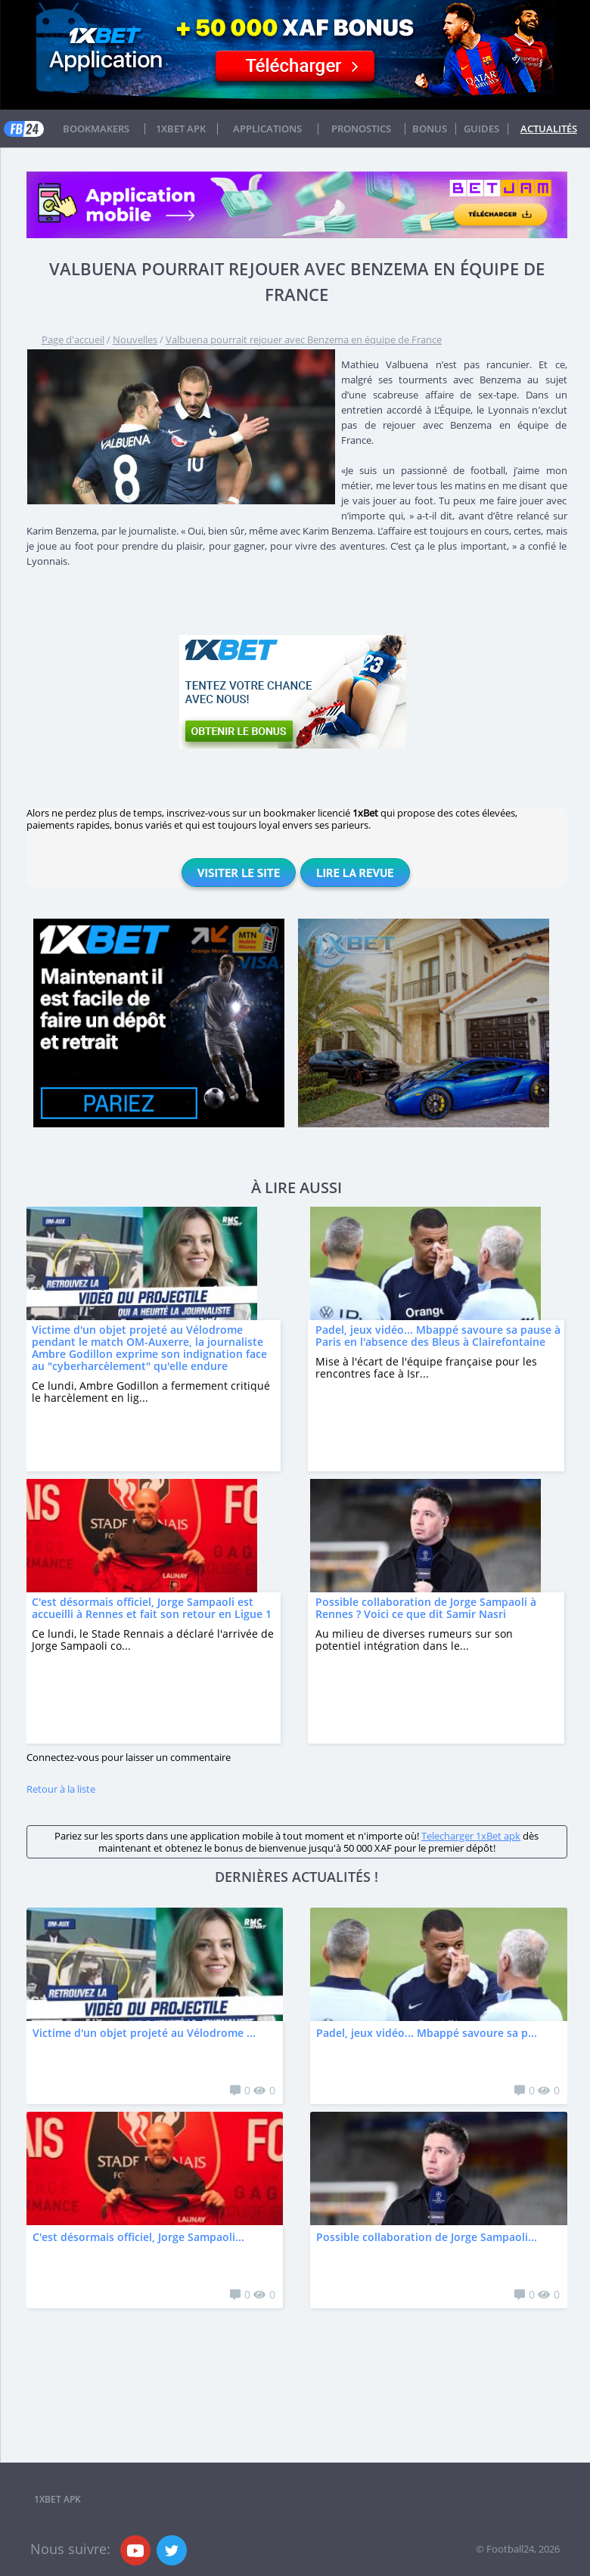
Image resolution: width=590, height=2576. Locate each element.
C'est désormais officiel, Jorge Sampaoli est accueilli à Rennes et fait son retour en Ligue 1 (152, 1608)
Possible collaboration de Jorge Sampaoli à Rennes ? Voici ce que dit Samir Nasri (425, 1608)
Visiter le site (238, 872)
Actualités (548, 128)
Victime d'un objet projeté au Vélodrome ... (144, 2033)
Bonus (429, 128)
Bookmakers (96, 128)
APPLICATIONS (267, 128)
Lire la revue (354, 872)
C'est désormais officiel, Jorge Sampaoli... (138, 2237)
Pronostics (361, 128)
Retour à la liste (60, 1789)
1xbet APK (181, 128)
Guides (481, 128)
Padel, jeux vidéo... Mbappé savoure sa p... (426, 2033)
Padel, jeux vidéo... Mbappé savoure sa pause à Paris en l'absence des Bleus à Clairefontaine (437, 1335)
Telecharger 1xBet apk (470, 1836)
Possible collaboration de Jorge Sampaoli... (426, 2237)
